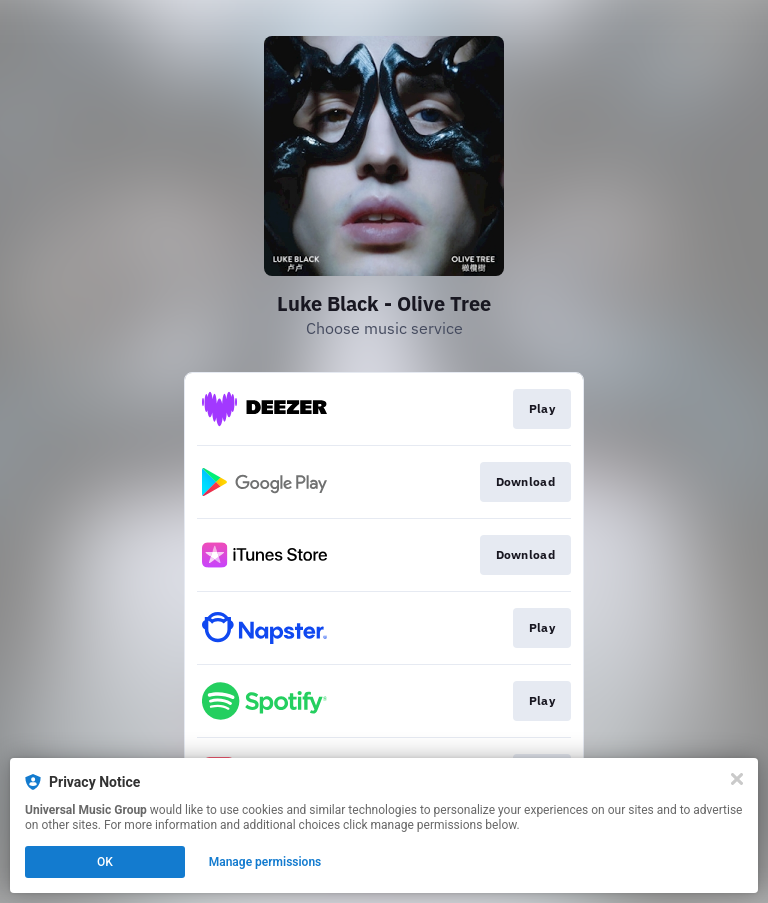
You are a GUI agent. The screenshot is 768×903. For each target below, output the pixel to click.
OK (105, 862)
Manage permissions (265, 862)
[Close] (737, 779)
